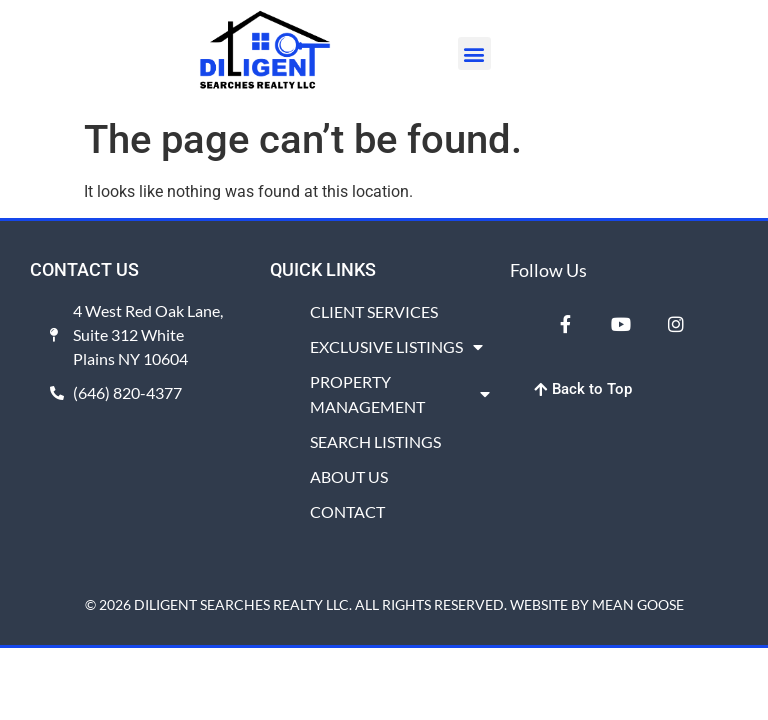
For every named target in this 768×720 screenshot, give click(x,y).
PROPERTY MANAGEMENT (400, 394)
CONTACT (347, 511)
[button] (474, 53)
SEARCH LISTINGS (375, 441)
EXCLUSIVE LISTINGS (396, 346)
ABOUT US (349, 476)
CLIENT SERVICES (374, 311)
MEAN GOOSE (638, 604)
